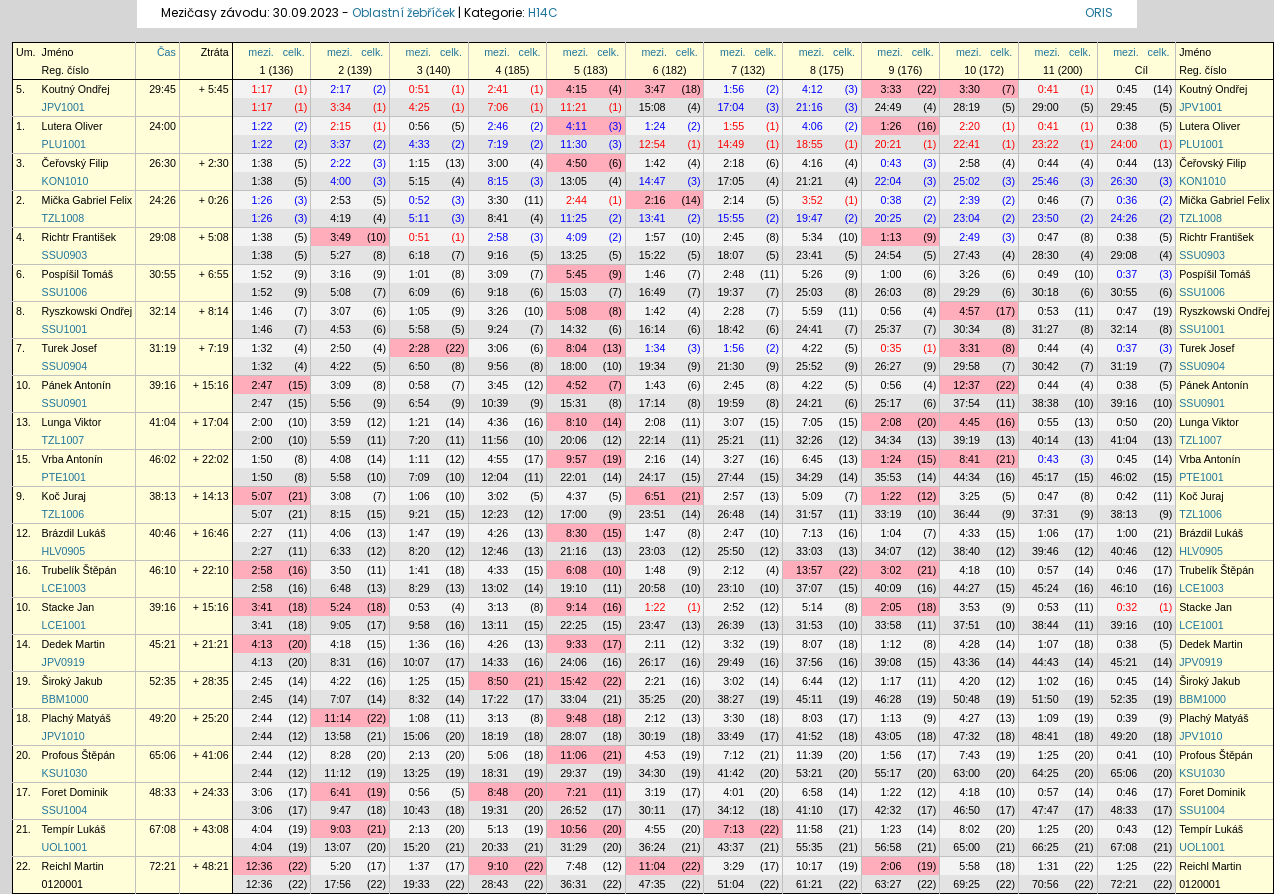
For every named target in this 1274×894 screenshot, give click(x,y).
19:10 (573, 588)
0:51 (419, 89)
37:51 (966, 625)
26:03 (888, 292)
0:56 (419, 126)
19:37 (730, 292)
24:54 (888, 255)
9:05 (340, 625)
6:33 (340, 551)
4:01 (733, 792)
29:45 (162, 89)
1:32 (262, 348)
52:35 (162, 681)
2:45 (733, 237)
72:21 (162, 866)
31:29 (573, 847)
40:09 (888, 588)
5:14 (812, 607)
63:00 (966, 773)
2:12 (733, 570)
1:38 (262, 163)
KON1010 (65, 181)
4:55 (497, 459)
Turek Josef (69, 348)
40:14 (1045, 440)
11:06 (573, 755)
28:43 (495, 884)
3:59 (340, 422)
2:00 (262, 422)
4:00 (340, 181)
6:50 (419, 366)
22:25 (573, 625)
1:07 (1048, 644)
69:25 (966, 884)
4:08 (340, 459)
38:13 (162, 496)
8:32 (419, 699)
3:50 (340, 570)
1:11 (419, 459)
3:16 (340, 274)
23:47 (652, 625)
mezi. (260, 52)
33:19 (888, 514)
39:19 (966, 440)
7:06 (497, 107)
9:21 (419, 514)
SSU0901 (65, 403)
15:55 (730, 218)
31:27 (1045, 329)
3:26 (969, 274)
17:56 (337, 884)
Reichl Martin (73, 866)
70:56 (1045, 884)
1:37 (419, 866)
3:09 (497, 274)
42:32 (888, 810)
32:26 (809, 440)
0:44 (1048, 163)
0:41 (1048, 89)
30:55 (162, 274)
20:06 (573, 440)
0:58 (419, 385)
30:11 (652, 810)
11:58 (809, 829)
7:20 (419, 440)
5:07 (262, 496)
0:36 (1126, 200)
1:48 (655, 570)
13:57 (809, 570)
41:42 (730, 773)
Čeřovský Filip (75, 163)
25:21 (730, 440)
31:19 (162, 348)
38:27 (730, 699)
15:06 (416, 736)
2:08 (655, 422)
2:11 (655, 644)
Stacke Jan (68, 607)
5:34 (812, 237)
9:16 (497, 255)
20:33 (495, 847)
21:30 (730, 366)
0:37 (1126, 274)
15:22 (652, 255)
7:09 (419, 477)
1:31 (1048, 866)
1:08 (419, 718)
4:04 (262, 829)
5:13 (497, 829)
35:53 (888, 477)
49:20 (162, 718)
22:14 (652, 440)
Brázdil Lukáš (74, 533)
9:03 (340, 829)
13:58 (337, 736)
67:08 (162, 829)
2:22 (340, 163)
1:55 (733, 126)
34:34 (888, 440)
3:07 (340, 311)
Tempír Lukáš (74, 829)
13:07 (337, 847)
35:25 (652, 699)
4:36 (497, 422)
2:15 (340, 126)
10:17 (809, 866)
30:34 (966, 329)
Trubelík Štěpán (79, 570)
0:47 (1048, 237)
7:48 (576, 866)
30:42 (1045, 366)
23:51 (652, 514)
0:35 (891, 348)
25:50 (730, 551)
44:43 (1045, 662)
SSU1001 (65, 329)
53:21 (809, 773)
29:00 (1045, 107)
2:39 (969, 200)
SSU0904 (65, 366)
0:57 (1048, 570)
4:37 (576, 496)
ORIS (1099, 12)
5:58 (419, 329)
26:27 (888, 366)
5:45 (576, 274)
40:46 (162, 533)
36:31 (573, 884)
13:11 (495, 625)
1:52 (262, 274)
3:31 (969, 348)
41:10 (809, 810)
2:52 (733, 607)
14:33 (495, 662)
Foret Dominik (75, 792)
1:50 (262, 459)
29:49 (730, 662)
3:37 (340, 144)
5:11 (419, 218)
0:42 (1126, 496)
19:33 (416, 884)
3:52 (812, 200)
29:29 (966, 292)
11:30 (573, 144)
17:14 (652, 403)
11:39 (809, 755)
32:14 (162, 311)
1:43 (655, 385)
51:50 (1045, 699)
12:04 (495, 477)
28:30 (1045, 255)
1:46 (655, 274)
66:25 (1045, 847)
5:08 (340, 292)
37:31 (1045, 514)
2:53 (340, 200)
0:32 (1126, 607)
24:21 (809, 403)
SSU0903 (65, 255)
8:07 (812, 644)
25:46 (1045, 181)
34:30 (652, 773)
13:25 (573, 255)
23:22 (1045, 144)
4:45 (969, 422)
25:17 (888, 403)
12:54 (652, 144)
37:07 (809, 588)
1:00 (891, 274)
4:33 (419, 144)
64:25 (1045, 773)
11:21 (573, 107)
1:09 (1048, 718)
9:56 (497, 366)
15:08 (652, 107)
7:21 (576, 792)
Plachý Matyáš (76, 718)
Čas (166, 52)
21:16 (809, 107)
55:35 (809, 847)
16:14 (652, 329)
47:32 (966, 736)
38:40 (966, 551)
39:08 (888, 662)
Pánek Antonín (76, 385)
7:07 (340, 699)
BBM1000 (65, 699)
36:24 (652, 847)
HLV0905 (64, 551)
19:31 (495, 810)
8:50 (497, 681)
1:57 (655, 237)
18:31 (495, 773)
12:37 (966, 385)
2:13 (419, 755)
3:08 (340, 496)
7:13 (812, 533)
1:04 (891, 533)
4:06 (812, 126)
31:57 (809, 514)
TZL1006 (63, 514)
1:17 (262, 89)
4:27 (969, 718)
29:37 (573, 773)
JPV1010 (63, 736)
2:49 (969, 237)
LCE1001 (64, 625)
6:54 (419, 403)
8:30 (576, 533)
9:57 (576, 459)
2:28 (733, 311)
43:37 (730, 847)
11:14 (337, 718)
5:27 (340, 255)
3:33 (891, 89)
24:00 (162, 126)
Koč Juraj (64, 496)
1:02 (1048, 681)
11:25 (573, 218)
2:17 (340, 89)
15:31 (573, 403)
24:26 (162, 200)
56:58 (888, 847)
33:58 (888, 625)
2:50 (340, 348)
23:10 (730, 588)
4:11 (576, 126)
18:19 (495, 736)
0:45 (1126, 89)
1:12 (891, 644)
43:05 (888, 736)
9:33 (576, 644)
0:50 (1126, 422)
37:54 (966, 403)
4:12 (812, 89)
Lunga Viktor (72, 422)
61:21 (809, 884)
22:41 (966, 144)
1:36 (419, 644)
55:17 (888, 773)
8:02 (969, 829)
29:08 (162, 237)
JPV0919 (63, 662)
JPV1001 (63, 107)
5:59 (812, 311)
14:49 (730, 144)
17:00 (573, 514)
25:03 (809, 292)
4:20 (969, 681)
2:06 (891, 866)
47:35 (652, 884)
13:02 (495, 588)
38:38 (1045, 403)
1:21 (419, 422)
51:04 (730, 884)
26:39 (730, 625)
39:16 (162, 385)
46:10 (162, 570)
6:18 (419, 255)
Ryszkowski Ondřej (87, 311)
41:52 (809, 736)
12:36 (259, 866)
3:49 (340, 237)
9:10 (497, 866)
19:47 (809, 218)
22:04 (888, 181)
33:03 (809, 551)
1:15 (419, 163)
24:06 (573, 662)
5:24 (340, 607)
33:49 (730, 736)
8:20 (419, 551)
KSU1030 (65, 773)
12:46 (495, 551)
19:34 (652, 366)
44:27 (966, 588)
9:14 (576, 607)
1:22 (262, 126)
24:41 (809, 329)
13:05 (573, 181)
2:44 (576, 200)
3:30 (969, 89)
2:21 (655, 681)
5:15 (419, 181)
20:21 (888, 144)
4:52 (576, 385)
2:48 (733, 274)
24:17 (652, 477)
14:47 (652, 181)
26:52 (573, 810)
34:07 (888, 551)
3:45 (497, 385)
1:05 (419, 311)
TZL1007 (63, 440)
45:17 (1045, 477)
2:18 (733, 163)
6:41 (340, 792)
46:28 (888, 699)
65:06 (162, 755)
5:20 (340, 866)
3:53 (969, 607)
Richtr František (79, 237)
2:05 (891, 607)
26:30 (162, 163)
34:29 (809, 477)
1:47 (419, 533)
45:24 (1045, 588)
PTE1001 (64, 477)
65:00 (966, 847)
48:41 (1045, 736)
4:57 (969, 311)
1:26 (891, 126)
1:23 (891, 829)
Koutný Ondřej (76, 89)
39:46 (1045, 551)
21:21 (809, 181)
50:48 (966, 699)
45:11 (809, 699)
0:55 (1048, 422)
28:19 (966, 107)
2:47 (262, 385)
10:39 (495, 403)
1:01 (419, 274)
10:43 (416, 810)
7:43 (969, 755)
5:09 (812, 496)
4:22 (812, 348)
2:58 (969, 163)
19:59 (730, 403)
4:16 (812, 163)
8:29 (419, 588)
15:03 (573, 292)
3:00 (497, 163)
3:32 (733, 644)
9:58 (419, 625)
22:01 (573, 477)
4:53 (340, 329)
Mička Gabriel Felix (87, 200)
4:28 (969, 644)
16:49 (652, 292)
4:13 (262, 644)
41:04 (162, 422)
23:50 (1045, 218)
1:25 (419, 681)
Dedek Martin (73, 644)
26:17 (652, 662)
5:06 (497, 755)
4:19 (340, 218)
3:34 (340, 107)
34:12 (730, 810)
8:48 (497, 792)
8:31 (340, 662)
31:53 (809, 625)
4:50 (576, 163)
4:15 (576, 89)
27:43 (966, 255)
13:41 (652, 218)
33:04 (573, 699)
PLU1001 (64, 144)
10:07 (416, 662)
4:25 (419, 107)
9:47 (340, 810)
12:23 (495, 514)
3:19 (655, 792)
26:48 (730, 514)
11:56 (495, 440)
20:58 (652, 588)
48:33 (162, 792)
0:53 (1048, 311)
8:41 (497, 218)
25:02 (966, 181)
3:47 (655, 89)
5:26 (812, 274)
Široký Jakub (72, 681)
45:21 (162, 644)
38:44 (1045, 625)
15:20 (416, 847)
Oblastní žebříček (403, 12)
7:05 (812, 422)
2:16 (655, 200)
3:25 (969, 496)
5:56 (340, 403)
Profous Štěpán (78, 755)
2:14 (733, 200)
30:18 (1045, 292)
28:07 (573, 736)
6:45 (812, 459)
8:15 (497, 181)
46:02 (162, 459)
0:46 (1048, 200)
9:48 (576, 718)
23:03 (652, 551)
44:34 (966, 477)
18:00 (573, 366)
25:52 (809, 366)
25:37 (888, 329)
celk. (294, 52)
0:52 (419, 200)
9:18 (497, 292)
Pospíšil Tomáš (77, 274)
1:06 (419, 496)
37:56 (809, 662)
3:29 (733, 866)
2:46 (497, 126)
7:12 (733, 755)
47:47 (1045, 810)
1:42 (655, 163)
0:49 (1048, 274)
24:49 (888, 107)
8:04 (576, 348)
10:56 (573, 829)
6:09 (419, 292)
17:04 (730, 107)
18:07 (730, 255)
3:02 (497, 496)
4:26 (497, 533)
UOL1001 (65, 847)
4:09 (576, 237)
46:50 (966, 810)
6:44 (812, 681)
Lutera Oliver (72, 126)
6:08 (576, 570)
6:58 (812, 792)
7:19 (497, 144)
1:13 (891, 237)
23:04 (966, 218)
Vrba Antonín (72, 459)
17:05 (730, 181)
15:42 (573, 681)
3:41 (262, 607)
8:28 (340, 755)
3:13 (497, 607)
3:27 (733, 459)
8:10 (576, 422)
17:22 (495, 699)
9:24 (497, 329)
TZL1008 (63, 218)
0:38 (1126, 126)
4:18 (969, 570)
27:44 (730, 477)
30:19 (652, 736)
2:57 (733, 496)
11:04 (652, 866)
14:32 (573, 329)
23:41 (809, 255)
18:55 (809, 144)
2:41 (497, 89)
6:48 (340, 588)
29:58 (966, 366)
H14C (543, 12)
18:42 (730, 329)
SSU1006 (65, 292)
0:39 (1126, 718)
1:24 (655, 126)
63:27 (888, 884)
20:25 (888, 218)
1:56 (733, 89)
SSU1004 (65, 810)
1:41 (419, 570)
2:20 (969, 126)
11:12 (337, 773)
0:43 (891, 163)
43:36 (966, 662)
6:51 (655, 496)
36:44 (966, 514)
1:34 (655, 348)
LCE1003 (64, 588)
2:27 (262, 533)
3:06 (497, 348)
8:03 (812, 718)
